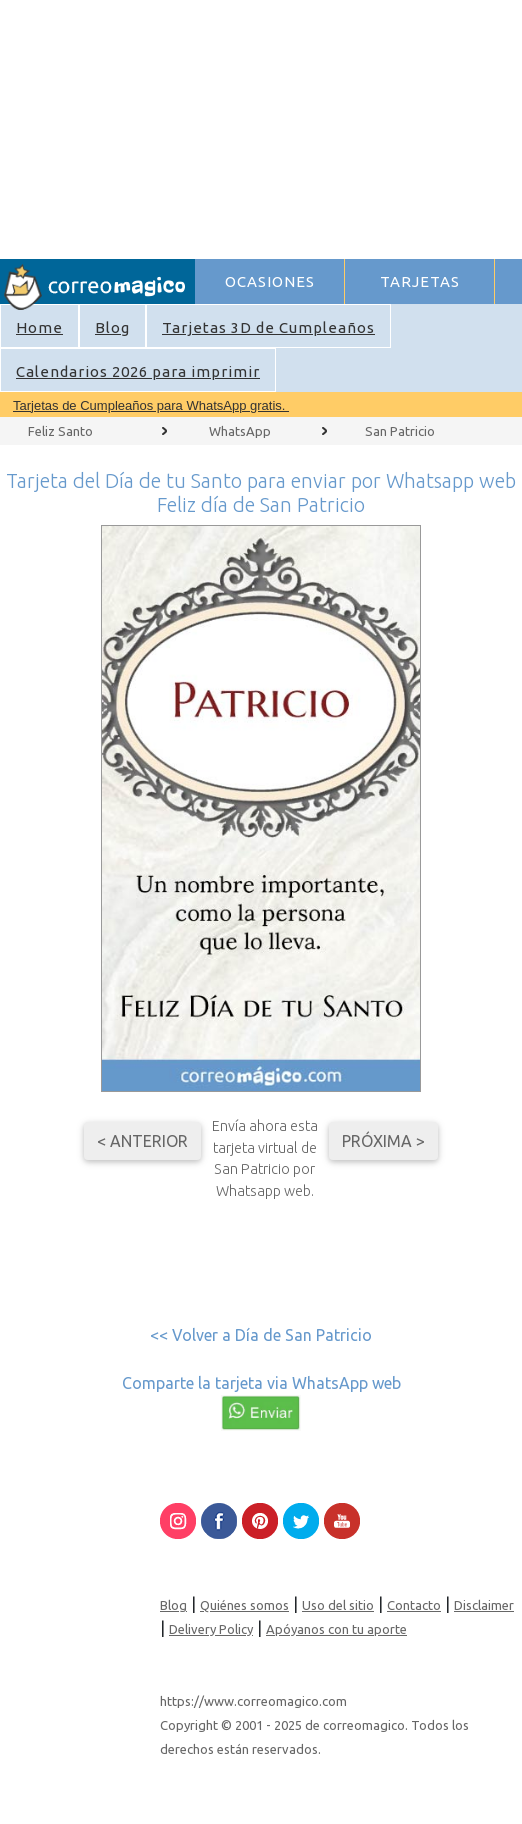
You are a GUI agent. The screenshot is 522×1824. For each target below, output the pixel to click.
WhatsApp (240, 431)
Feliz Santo (60, 431)
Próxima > (383, 1141)
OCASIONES (270, 281)
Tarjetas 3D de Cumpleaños (268, 327)
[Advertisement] (357, 126)
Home (39, 327)
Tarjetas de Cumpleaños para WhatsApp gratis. (151, 405)
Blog (112, 327)
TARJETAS (420, 281)
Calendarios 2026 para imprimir (138, 371)
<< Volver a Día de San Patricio (261, 1335)
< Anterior (142, 1141)
